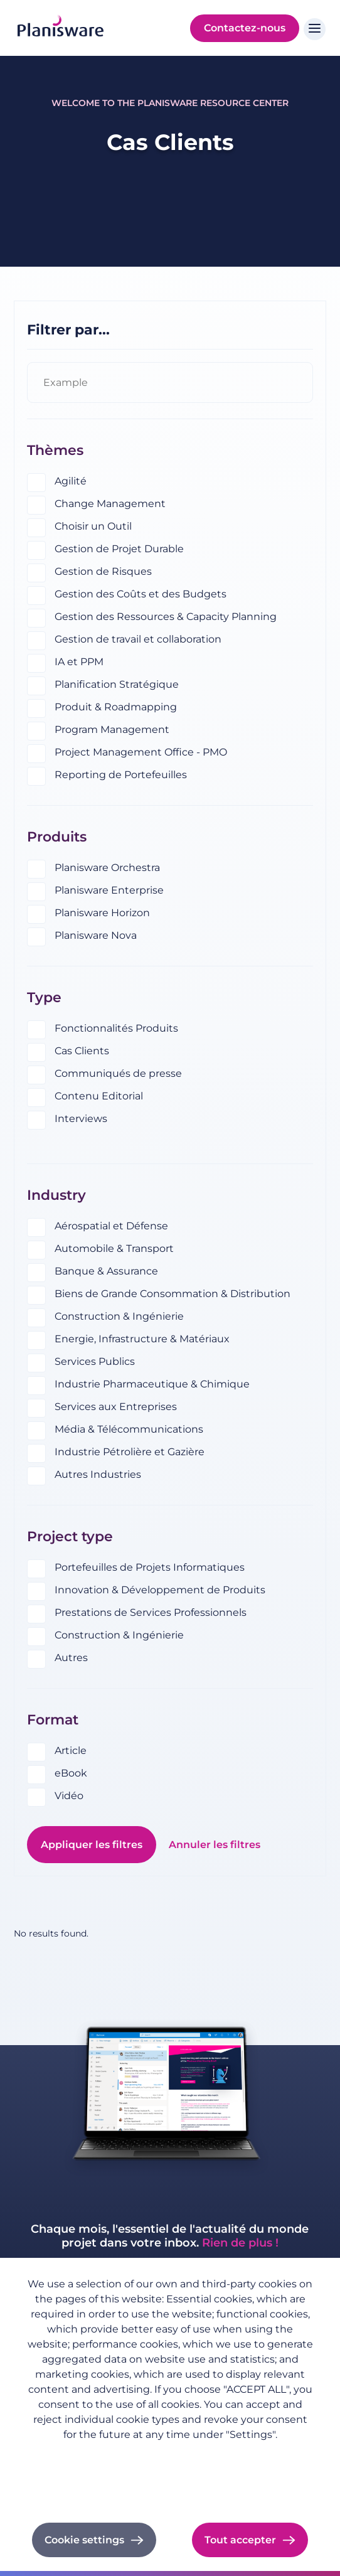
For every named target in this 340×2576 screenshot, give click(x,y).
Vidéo (69, 1796)
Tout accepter (240, 2540)
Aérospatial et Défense (111, 1226)
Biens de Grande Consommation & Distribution (172, 1294)
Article (71, 1750)
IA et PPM (79, 662)
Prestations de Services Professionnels (151, 1612)
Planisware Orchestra (107, 868)
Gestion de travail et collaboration (138, 639)
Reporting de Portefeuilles (121, 775)
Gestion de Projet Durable (119, 549)
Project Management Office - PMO (141, 752)
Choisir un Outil (93, 526)
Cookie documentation (170, 2489)
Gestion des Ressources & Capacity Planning (166, 617)
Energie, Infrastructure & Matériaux (142, 1339)
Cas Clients (82, 1051)
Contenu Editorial (99, 1096)
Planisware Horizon (102, 913)
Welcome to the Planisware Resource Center (170, 103)
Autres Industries (98, 1474)
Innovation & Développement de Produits (160, 1590)
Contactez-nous (244, 28)
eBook (71, 1773)
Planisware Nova (96, 935)
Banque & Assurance (106, 1271)
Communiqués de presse (118, 1073)
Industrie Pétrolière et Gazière (130, 1452)
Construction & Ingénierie (119, 1316)
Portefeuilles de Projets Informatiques (150, 1567)
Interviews (81, 1119)
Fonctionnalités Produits (116, 1028)
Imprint (170, 2472)
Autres (71, 1658)
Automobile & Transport (114, 1248)
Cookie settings (84, 2540)
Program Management (112, 729)
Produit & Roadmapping (116, 707)
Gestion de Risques (103, 571)
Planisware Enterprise (109, 890)
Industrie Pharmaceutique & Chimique (152, 1384)
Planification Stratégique (117, 684)
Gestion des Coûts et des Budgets (140, 594)
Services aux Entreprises (116, 1407)
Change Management (110, 504)
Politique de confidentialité (170, 2454)
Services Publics (95, 1361)
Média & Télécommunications (129, 1429)
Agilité (71, 481)
